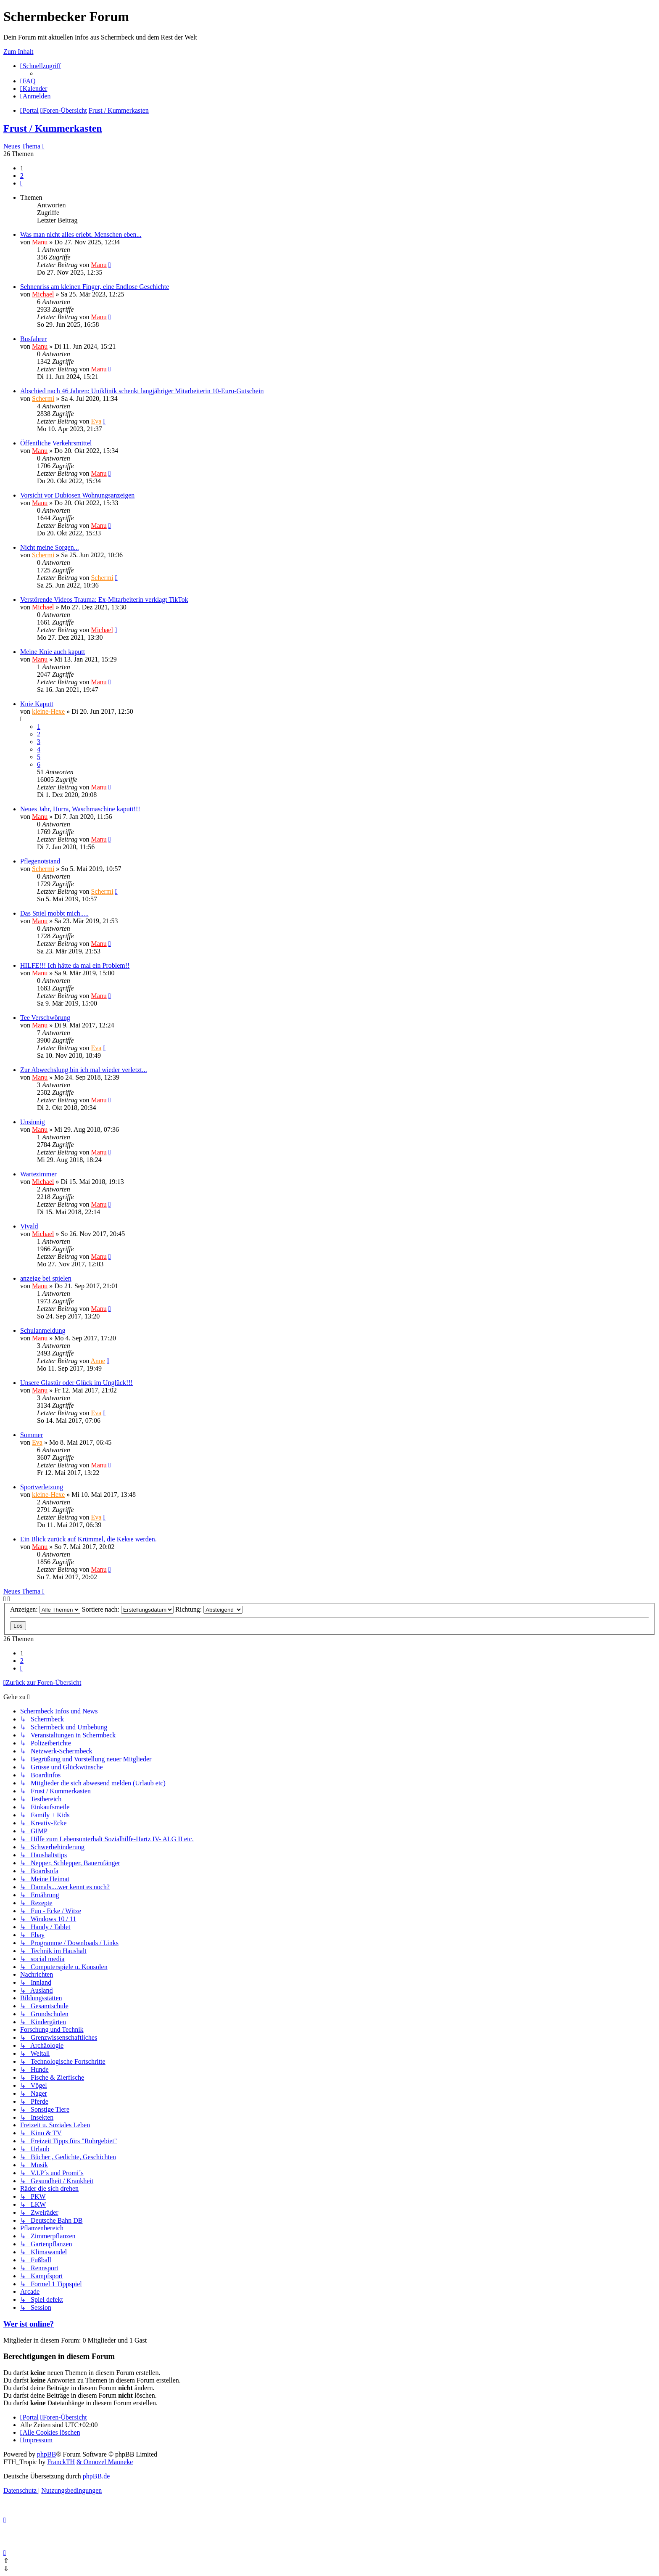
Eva (96, 421)
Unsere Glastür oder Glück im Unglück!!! (76, 1382)
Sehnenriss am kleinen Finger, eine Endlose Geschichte (94, 286)
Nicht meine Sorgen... (49, 547)
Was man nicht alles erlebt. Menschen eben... (80, 234)
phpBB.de (96, 2476)
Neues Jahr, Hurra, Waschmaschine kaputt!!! (80, 809)
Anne (98, 1360)
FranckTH (61, 2461)
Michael (43, 294)
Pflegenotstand (40, 861)
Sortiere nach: (128, 1609)
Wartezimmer (38, 1174)
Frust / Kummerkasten (52, 128)
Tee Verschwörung (45, 1017)
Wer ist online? (28, 2323)
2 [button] (22, 175)
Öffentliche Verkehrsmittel (56, 443)
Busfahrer (33, 338)
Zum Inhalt (18, 51)
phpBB (46, 2454)
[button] (21, 183)
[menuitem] (28, 81)
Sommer (31, 1434)
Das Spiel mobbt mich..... (54, 913)
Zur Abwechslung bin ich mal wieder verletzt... (83, 1069)
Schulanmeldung (43, 1330)
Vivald (29, 1226)
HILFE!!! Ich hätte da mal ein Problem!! (74, 965)
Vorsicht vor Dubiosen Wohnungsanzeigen (77, 495)
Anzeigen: (45, 1609)
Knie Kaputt (36, 703)
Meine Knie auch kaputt (52, 651)
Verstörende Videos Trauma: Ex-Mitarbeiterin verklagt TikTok (104, 599)
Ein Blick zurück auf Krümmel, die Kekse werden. (88, 1539)
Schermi (43, 398)
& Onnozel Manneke (104, 2461)
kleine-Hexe (48, 711)
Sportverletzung (41, 1487)
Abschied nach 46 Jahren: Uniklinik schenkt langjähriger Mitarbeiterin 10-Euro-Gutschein (142, 390)
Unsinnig (32, 1121)
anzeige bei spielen (45, 1278)
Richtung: (209, 1609)
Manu (39, 242)
